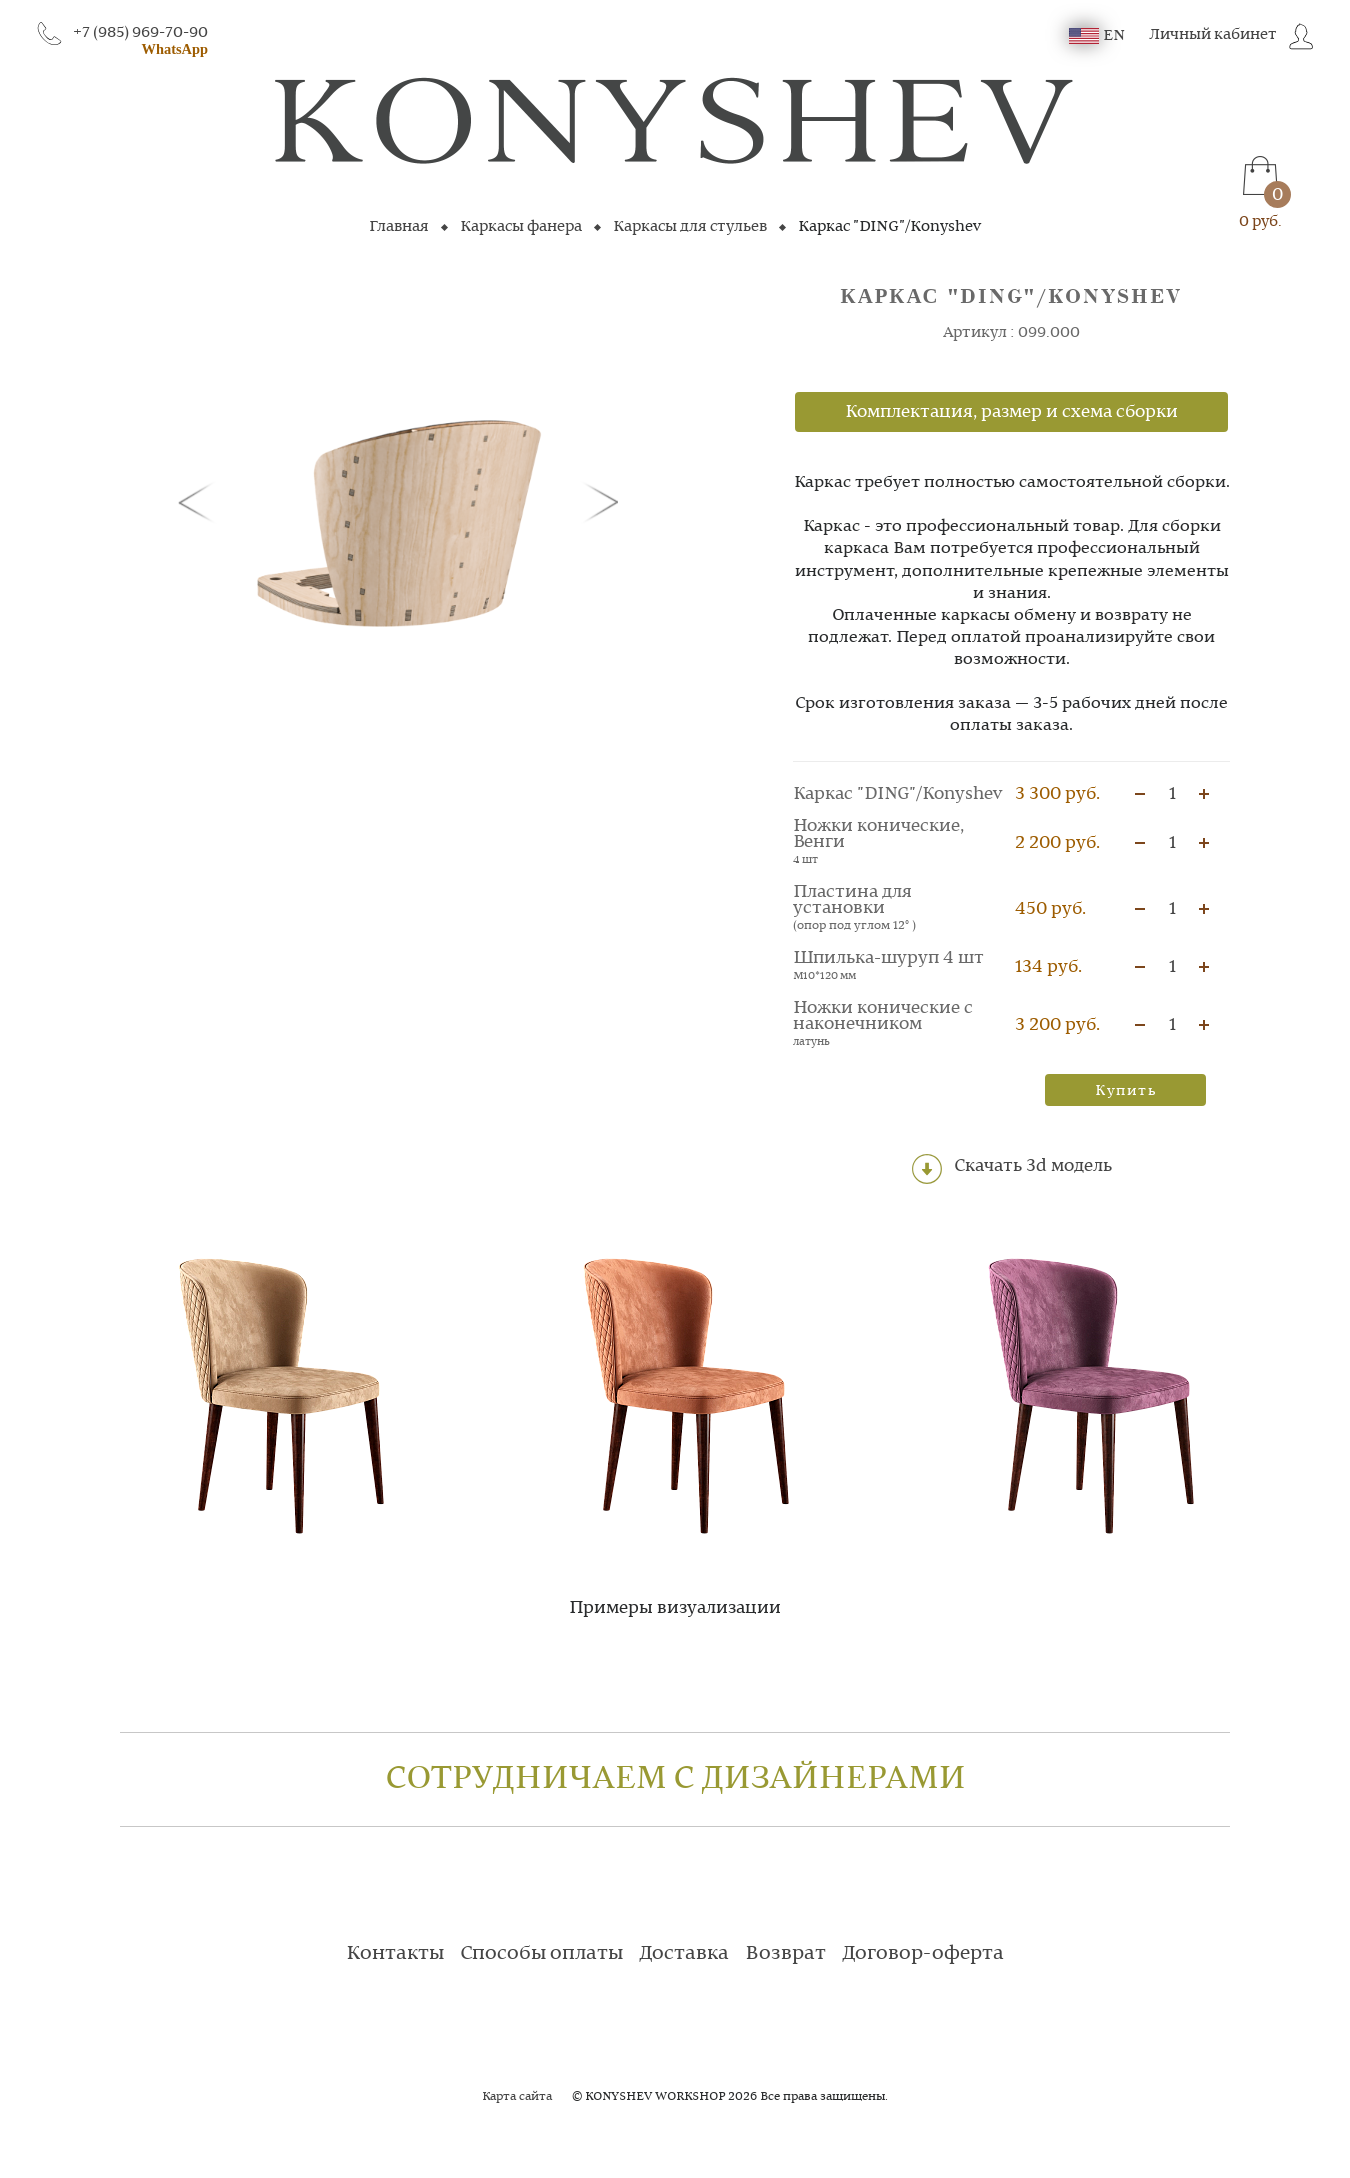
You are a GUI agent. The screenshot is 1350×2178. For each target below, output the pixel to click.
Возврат (785, 1954)
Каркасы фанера (521, 227)
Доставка (684, 1954)
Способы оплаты (541, 1954)
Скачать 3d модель (1012, 1169)
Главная (399, 227)
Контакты (395, 1954)
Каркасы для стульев (690, 227)
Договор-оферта (923, 1954)
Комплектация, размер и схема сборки (1011, 412)
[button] (200, 501)
